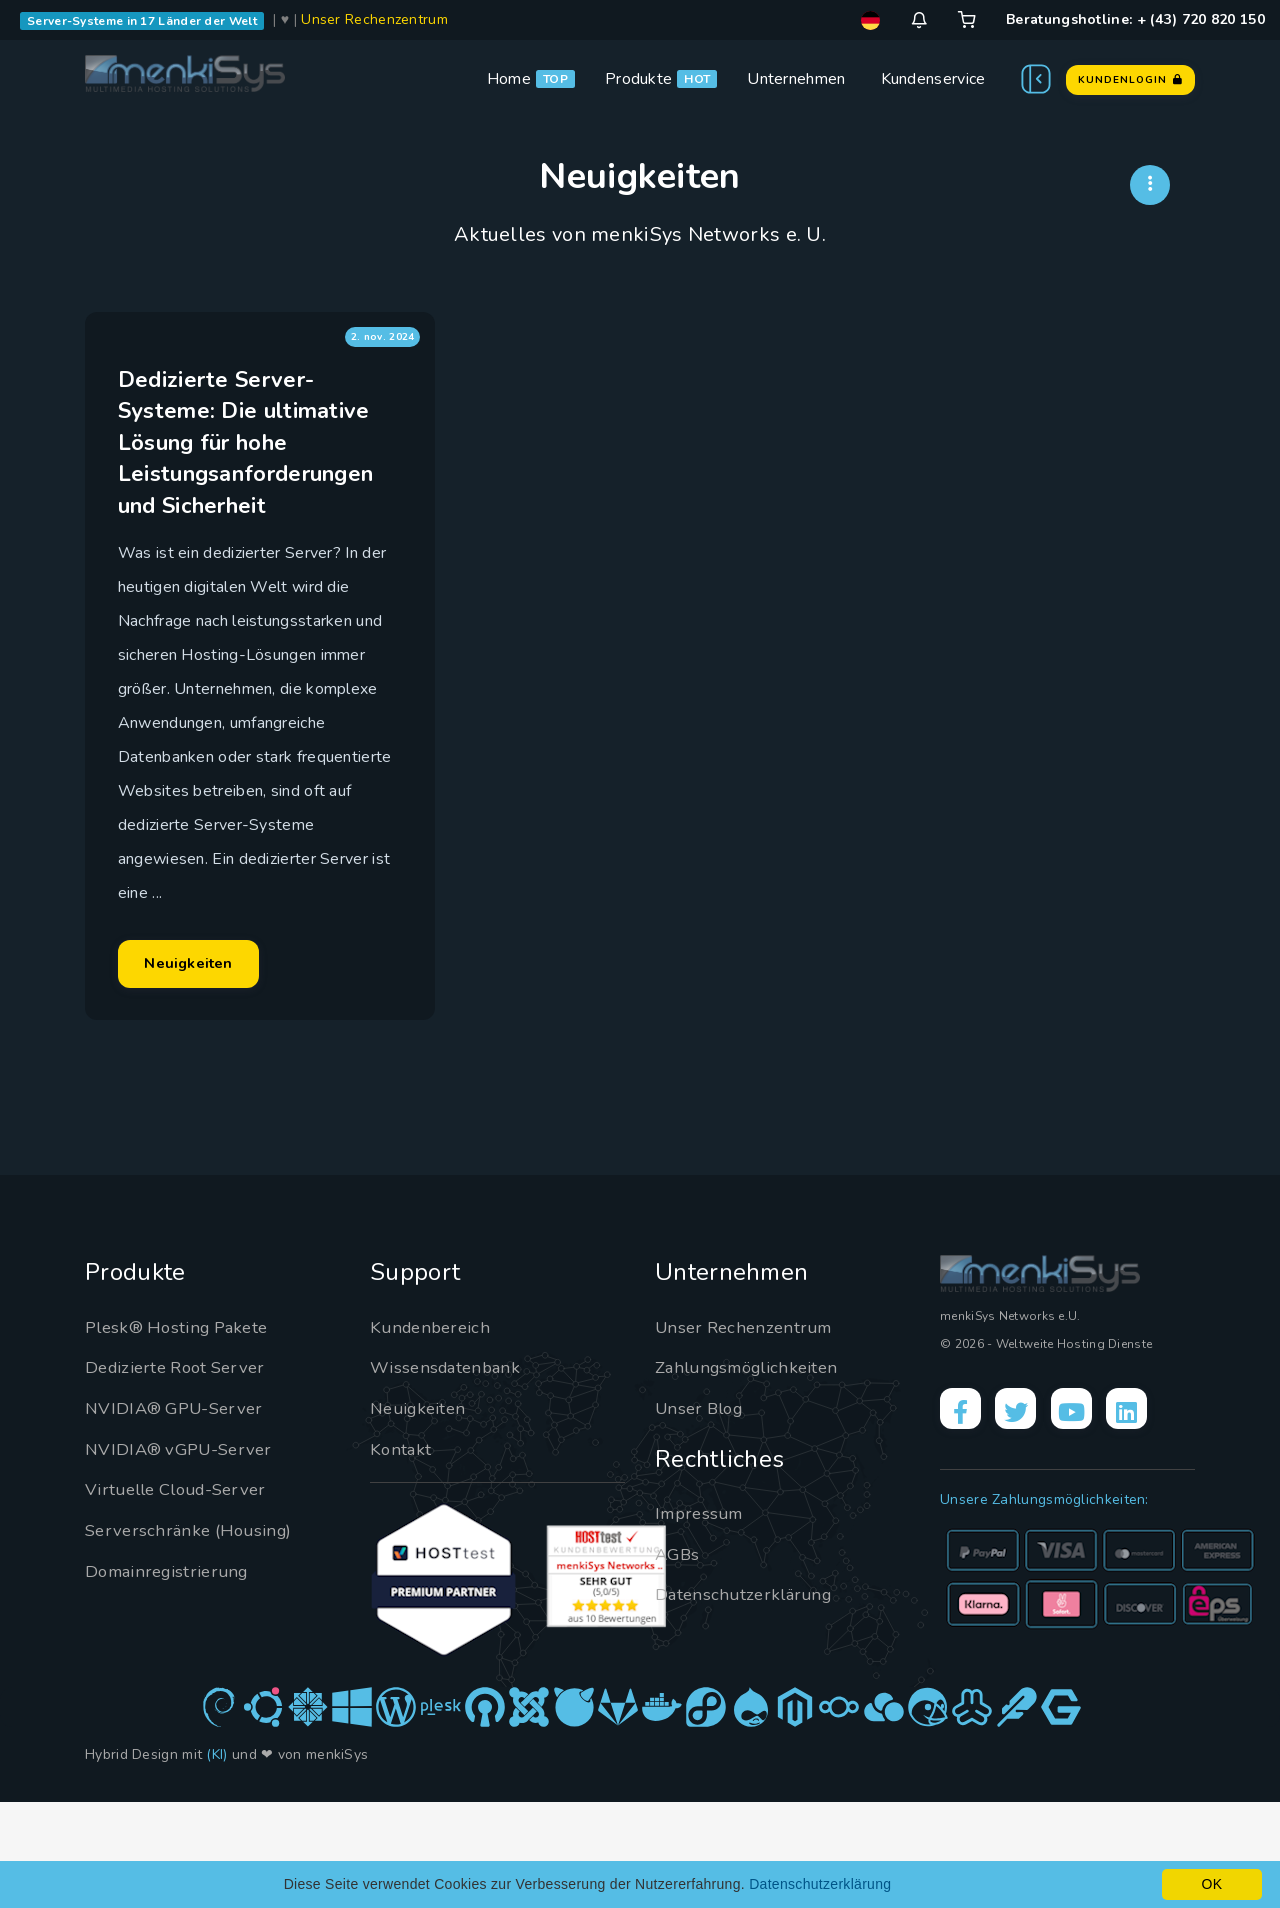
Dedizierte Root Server (181, 1473)
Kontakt (401, 1554)
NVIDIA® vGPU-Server (184, 1554)
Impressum (702, 1618)
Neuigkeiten (213, 1049)
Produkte (638, 79)
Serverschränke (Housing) (193, 1635)
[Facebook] (964, 1517)
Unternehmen (796, 79)
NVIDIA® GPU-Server (179, 1513)
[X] (1026, 1517)
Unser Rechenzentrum (374, 19)
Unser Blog (703, 1513)
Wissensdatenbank (449, 1473)
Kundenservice (933, 79)
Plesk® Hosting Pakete (182, 1432)
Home (509, 79)
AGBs (678, 1659)
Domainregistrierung (172, 1676)
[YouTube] (1089, 1517)
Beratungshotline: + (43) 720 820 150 (1135, 19)
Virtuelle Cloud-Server (183, 1595)
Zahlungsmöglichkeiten (753, 1473)
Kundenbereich (433, 1432)
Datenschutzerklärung (747, 1700)
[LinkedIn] (1151, 1517)
